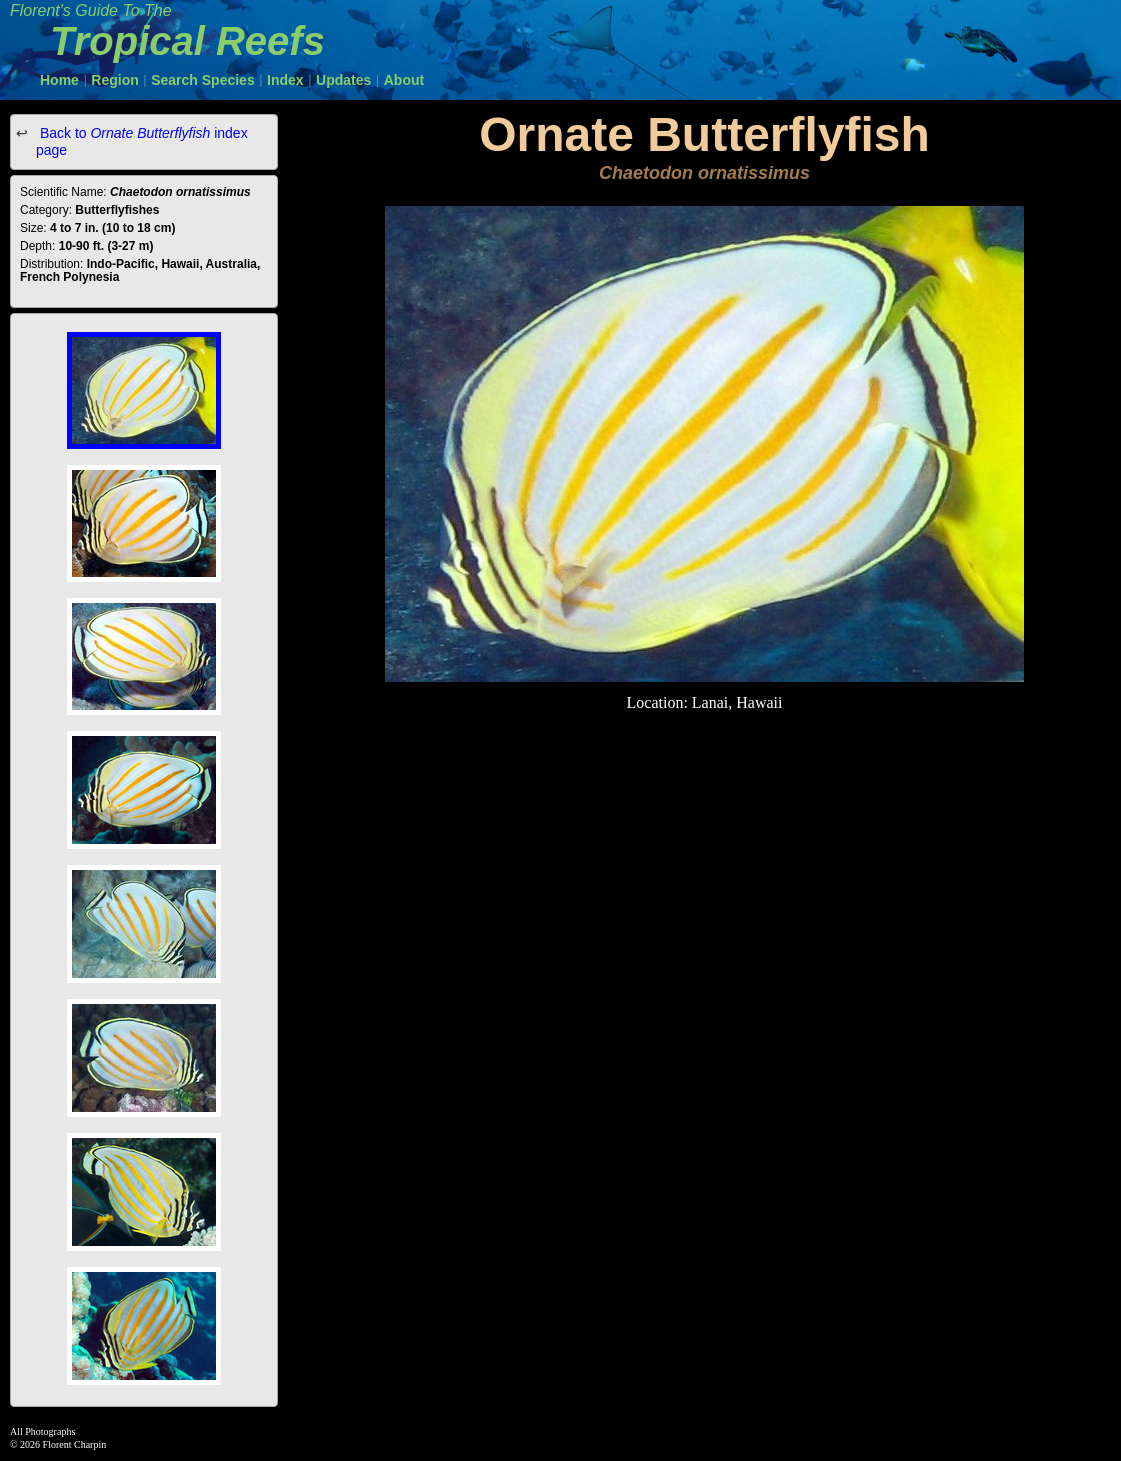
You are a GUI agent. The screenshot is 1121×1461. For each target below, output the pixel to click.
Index (285, 80)
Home (59, 80)
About (404, 80)
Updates (343, 80)
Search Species (203, 80)
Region (114, 80)
